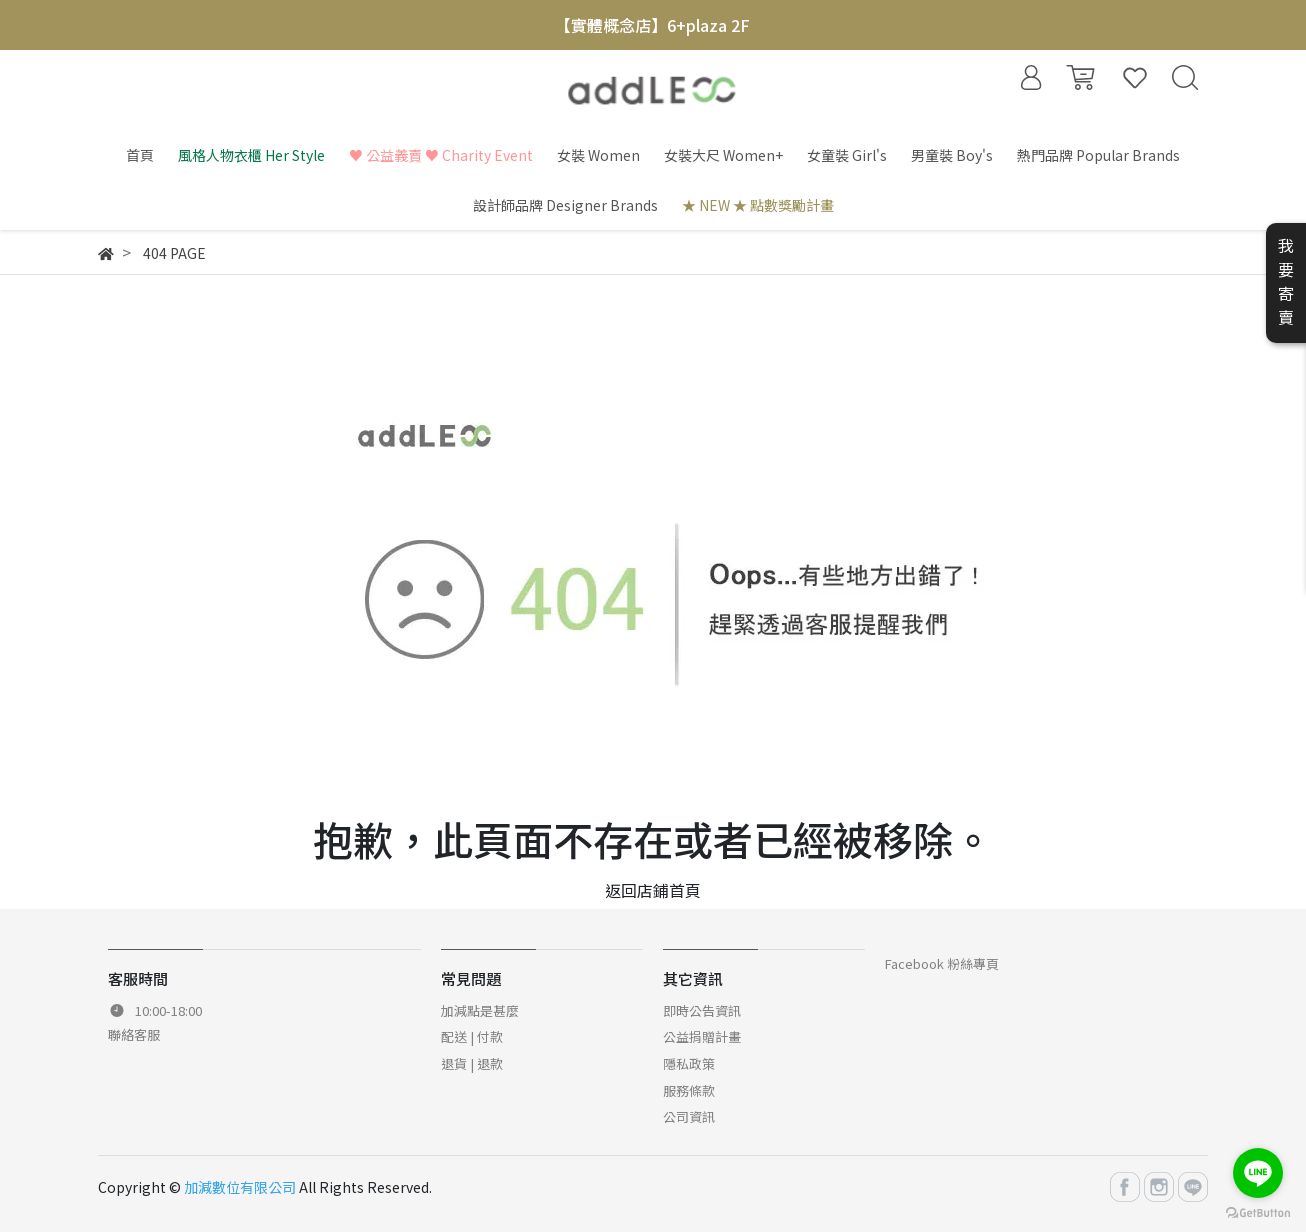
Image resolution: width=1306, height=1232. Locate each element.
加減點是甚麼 (480, 1010)
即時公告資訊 (702, 1010)
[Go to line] (1258, 1173)
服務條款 (689, 1090)
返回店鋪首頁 (653, 890)
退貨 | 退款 (472, 1063)
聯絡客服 (134, 1034)
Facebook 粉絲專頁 (942, 963)
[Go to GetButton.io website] (1258, 1211)
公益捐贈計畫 (702, 1036)
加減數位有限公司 (240, 1187)
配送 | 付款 (472, 1036)
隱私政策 (689, 1063)
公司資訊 (689, 1116)
